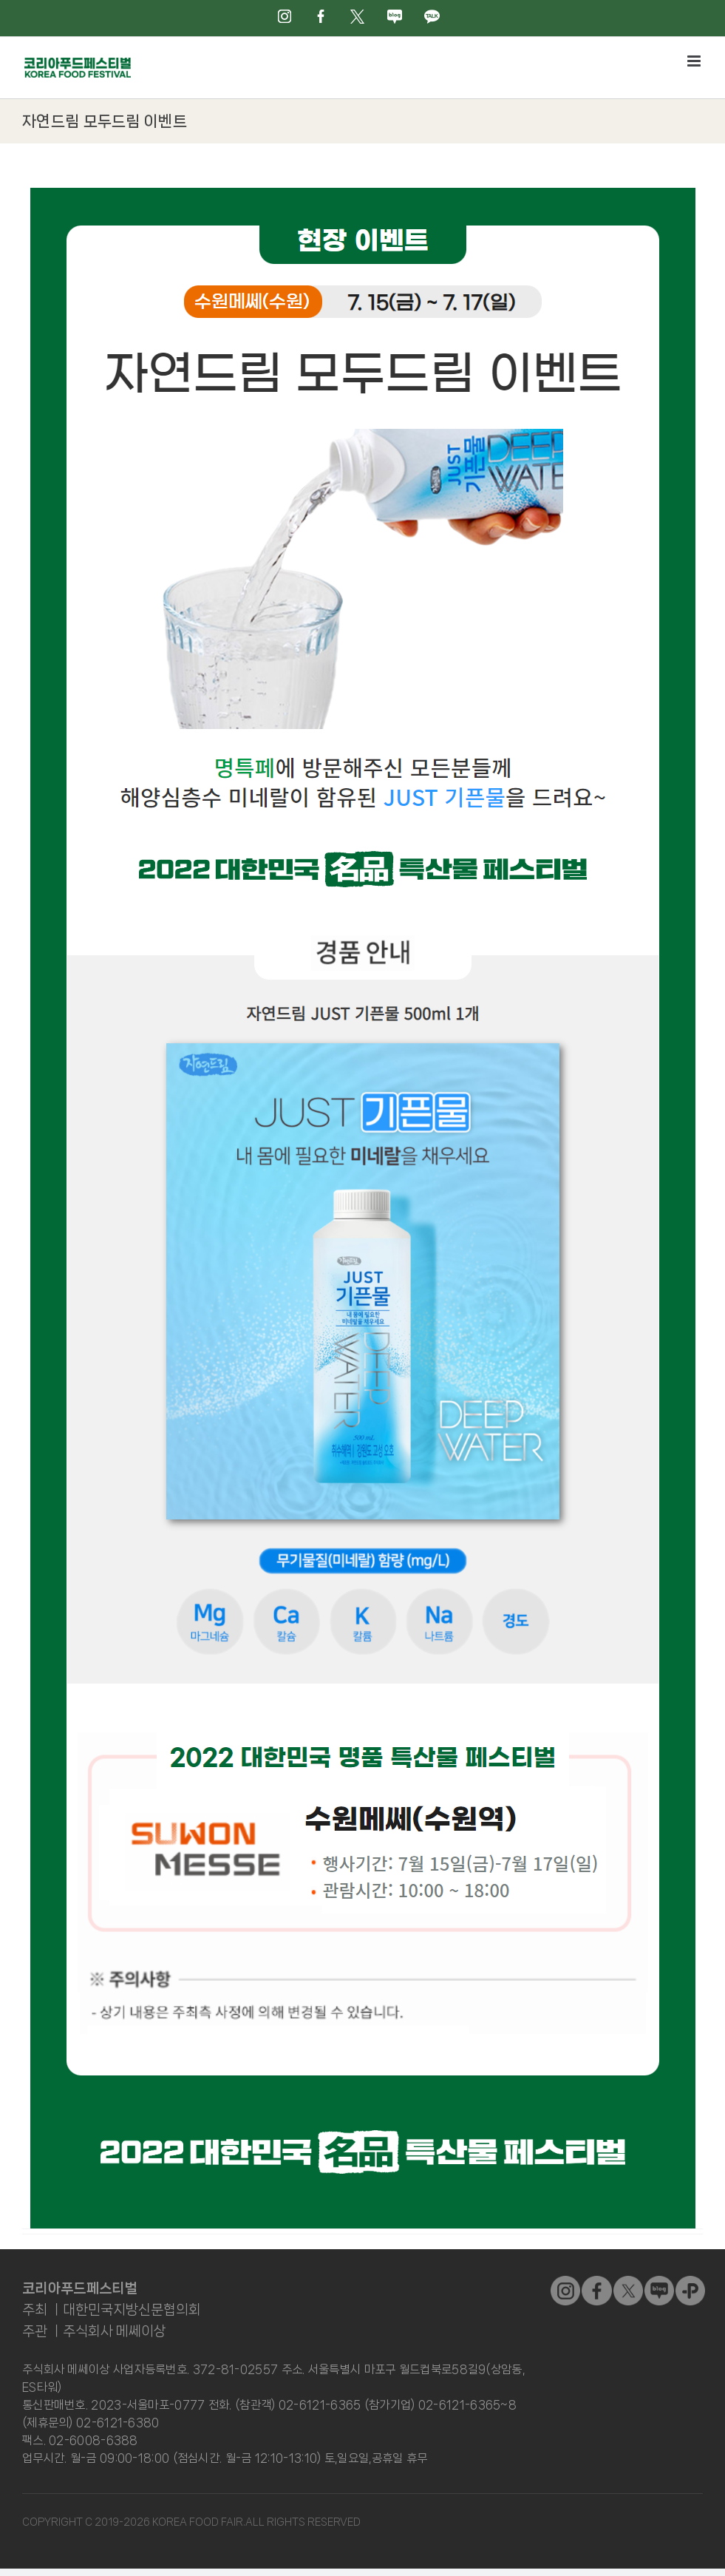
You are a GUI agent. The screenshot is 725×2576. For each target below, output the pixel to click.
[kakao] (690, 2281)
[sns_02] (628, 2281)
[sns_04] (659, 2281)
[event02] (362, 193)
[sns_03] (565, 2281)
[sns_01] (596, 2281)
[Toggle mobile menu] (695, 61)
